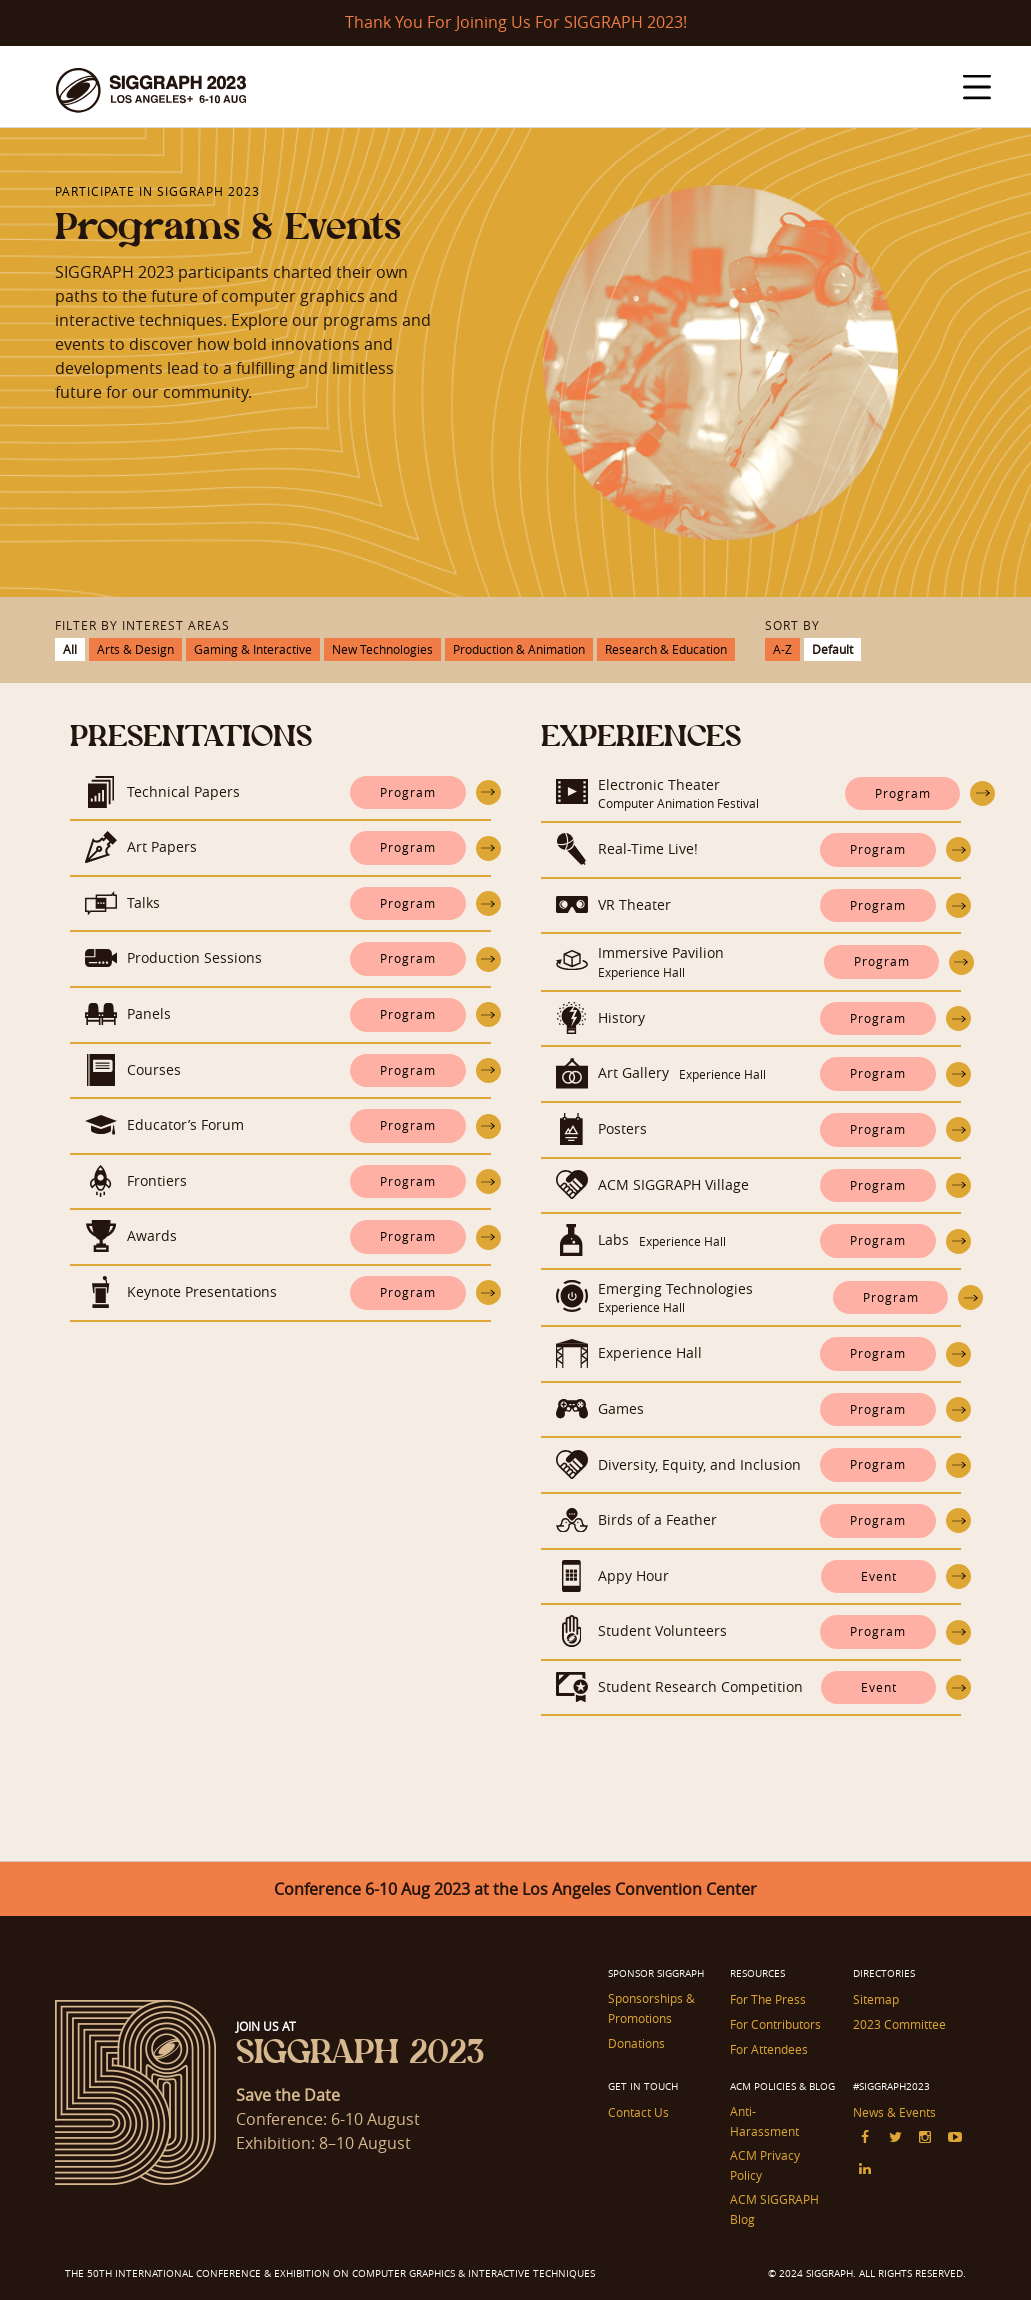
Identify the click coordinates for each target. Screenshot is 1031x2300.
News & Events (894, 2112)
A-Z (782, 649)
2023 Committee (899, 2024)
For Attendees (769, 2049)
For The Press (768, 1999)
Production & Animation (519, 649)
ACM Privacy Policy (765, 2165)
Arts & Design (135, 649)
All (70, 649)
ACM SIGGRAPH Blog (774, 2209)
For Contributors (775, 2024)
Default (832, 649)
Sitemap (876, 1999)
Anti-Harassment (764, 2121)
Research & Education (666, 649)
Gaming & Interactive (253, 649)
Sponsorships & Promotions (651, 2008)
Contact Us (638, 2112)
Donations (636, 2043)
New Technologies (382, 649)
